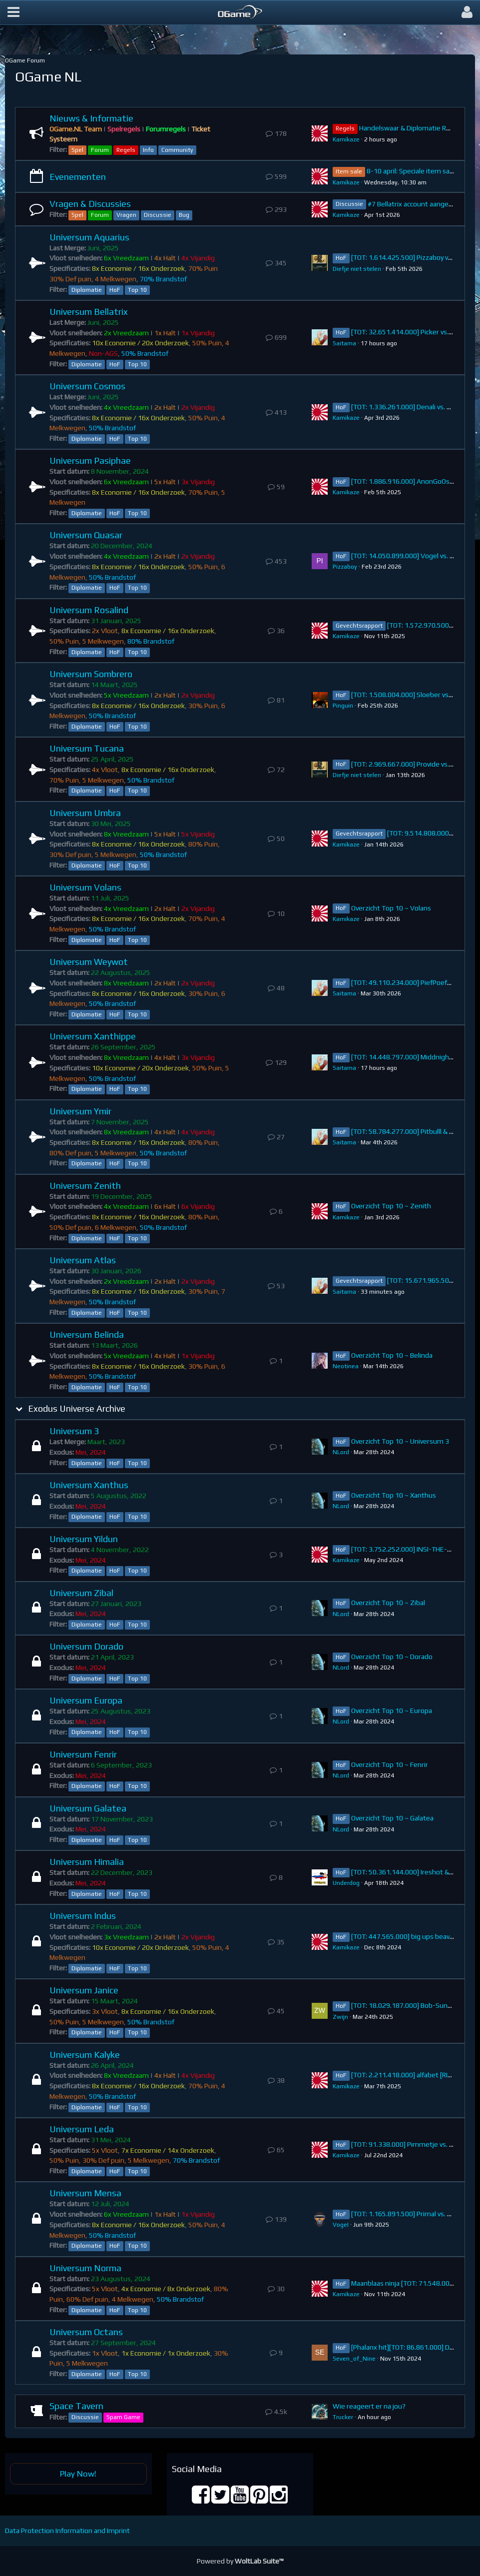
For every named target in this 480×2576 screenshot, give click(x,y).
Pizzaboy (345, 566)
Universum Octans (86, 2332)
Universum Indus (82, 1915)
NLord (341, 1452)
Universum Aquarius (89, 237)
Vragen (126, 214)
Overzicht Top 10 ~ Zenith (391, 1206)
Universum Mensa (85, 2193)
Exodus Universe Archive (76, 1408)
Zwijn (340, 2016)
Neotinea (346, 1366)
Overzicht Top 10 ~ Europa (391, 1711)
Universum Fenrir (83, 1754)
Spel (77, 149)
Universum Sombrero (90, 674)
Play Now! (78, 2474)
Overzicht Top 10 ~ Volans (391, 908)
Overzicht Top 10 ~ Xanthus (393, 1495)
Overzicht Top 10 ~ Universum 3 (400, 1441)
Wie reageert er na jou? (369, 2406)
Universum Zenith (85, 1185)
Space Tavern (76, 2406)
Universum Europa (85, 1700)
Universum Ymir (80, 1111)
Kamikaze (346, 139)
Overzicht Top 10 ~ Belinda (392, 1355)
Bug (184, 214)
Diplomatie (86, 289)
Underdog (346, 1882)
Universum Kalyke (84, 2054)
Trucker (343, 2417)
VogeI (341, 2224)
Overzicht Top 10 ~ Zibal (388, 1603)
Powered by (240, 2561)
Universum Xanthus (88, 1485)
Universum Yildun (83, 1539)
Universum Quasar (85, 535)
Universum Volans (85, 887)
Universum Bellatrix (88, 311)
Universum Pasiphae (90, 460)
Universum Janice (83, 1990)
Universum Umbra (85, 813)
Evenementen (77, 176)
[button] (13, 12)
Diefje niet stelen (357, 268)
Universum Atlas (82, 1260)
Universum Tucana (86, 748)
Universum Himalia (86, 1861)
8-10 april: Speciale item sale (411, 171)
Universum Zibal (81, 1593)
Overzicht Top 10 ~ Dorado (392, 1657)
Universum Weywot (88, 961)
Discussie (157, 214)
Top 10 (137, 289)
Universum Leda (81, 2129)
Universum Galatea (87, 1808)
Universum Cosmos (87, 386)
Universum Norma (85, 2268)
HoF (114, 289)
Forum (100, 149)
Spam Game (123, 2417)
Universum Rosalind (88, 610)
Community (177, 149)
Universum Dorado (86, 1646)
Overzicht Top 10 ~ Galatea (392, 1818)
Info (148, 149)
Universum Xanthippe (92, 1036)
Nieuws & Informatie (91, 118)
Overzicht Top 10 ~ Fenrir (389, 1764)
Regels (125, 149)
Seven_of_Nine (354, 2358)
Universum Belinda (86, 1334)
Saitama (344, 343)
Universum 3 (74, 1431)
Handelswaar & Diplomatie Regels (411, 128)
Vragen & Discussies (90, 203)
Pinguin (343, 705)
